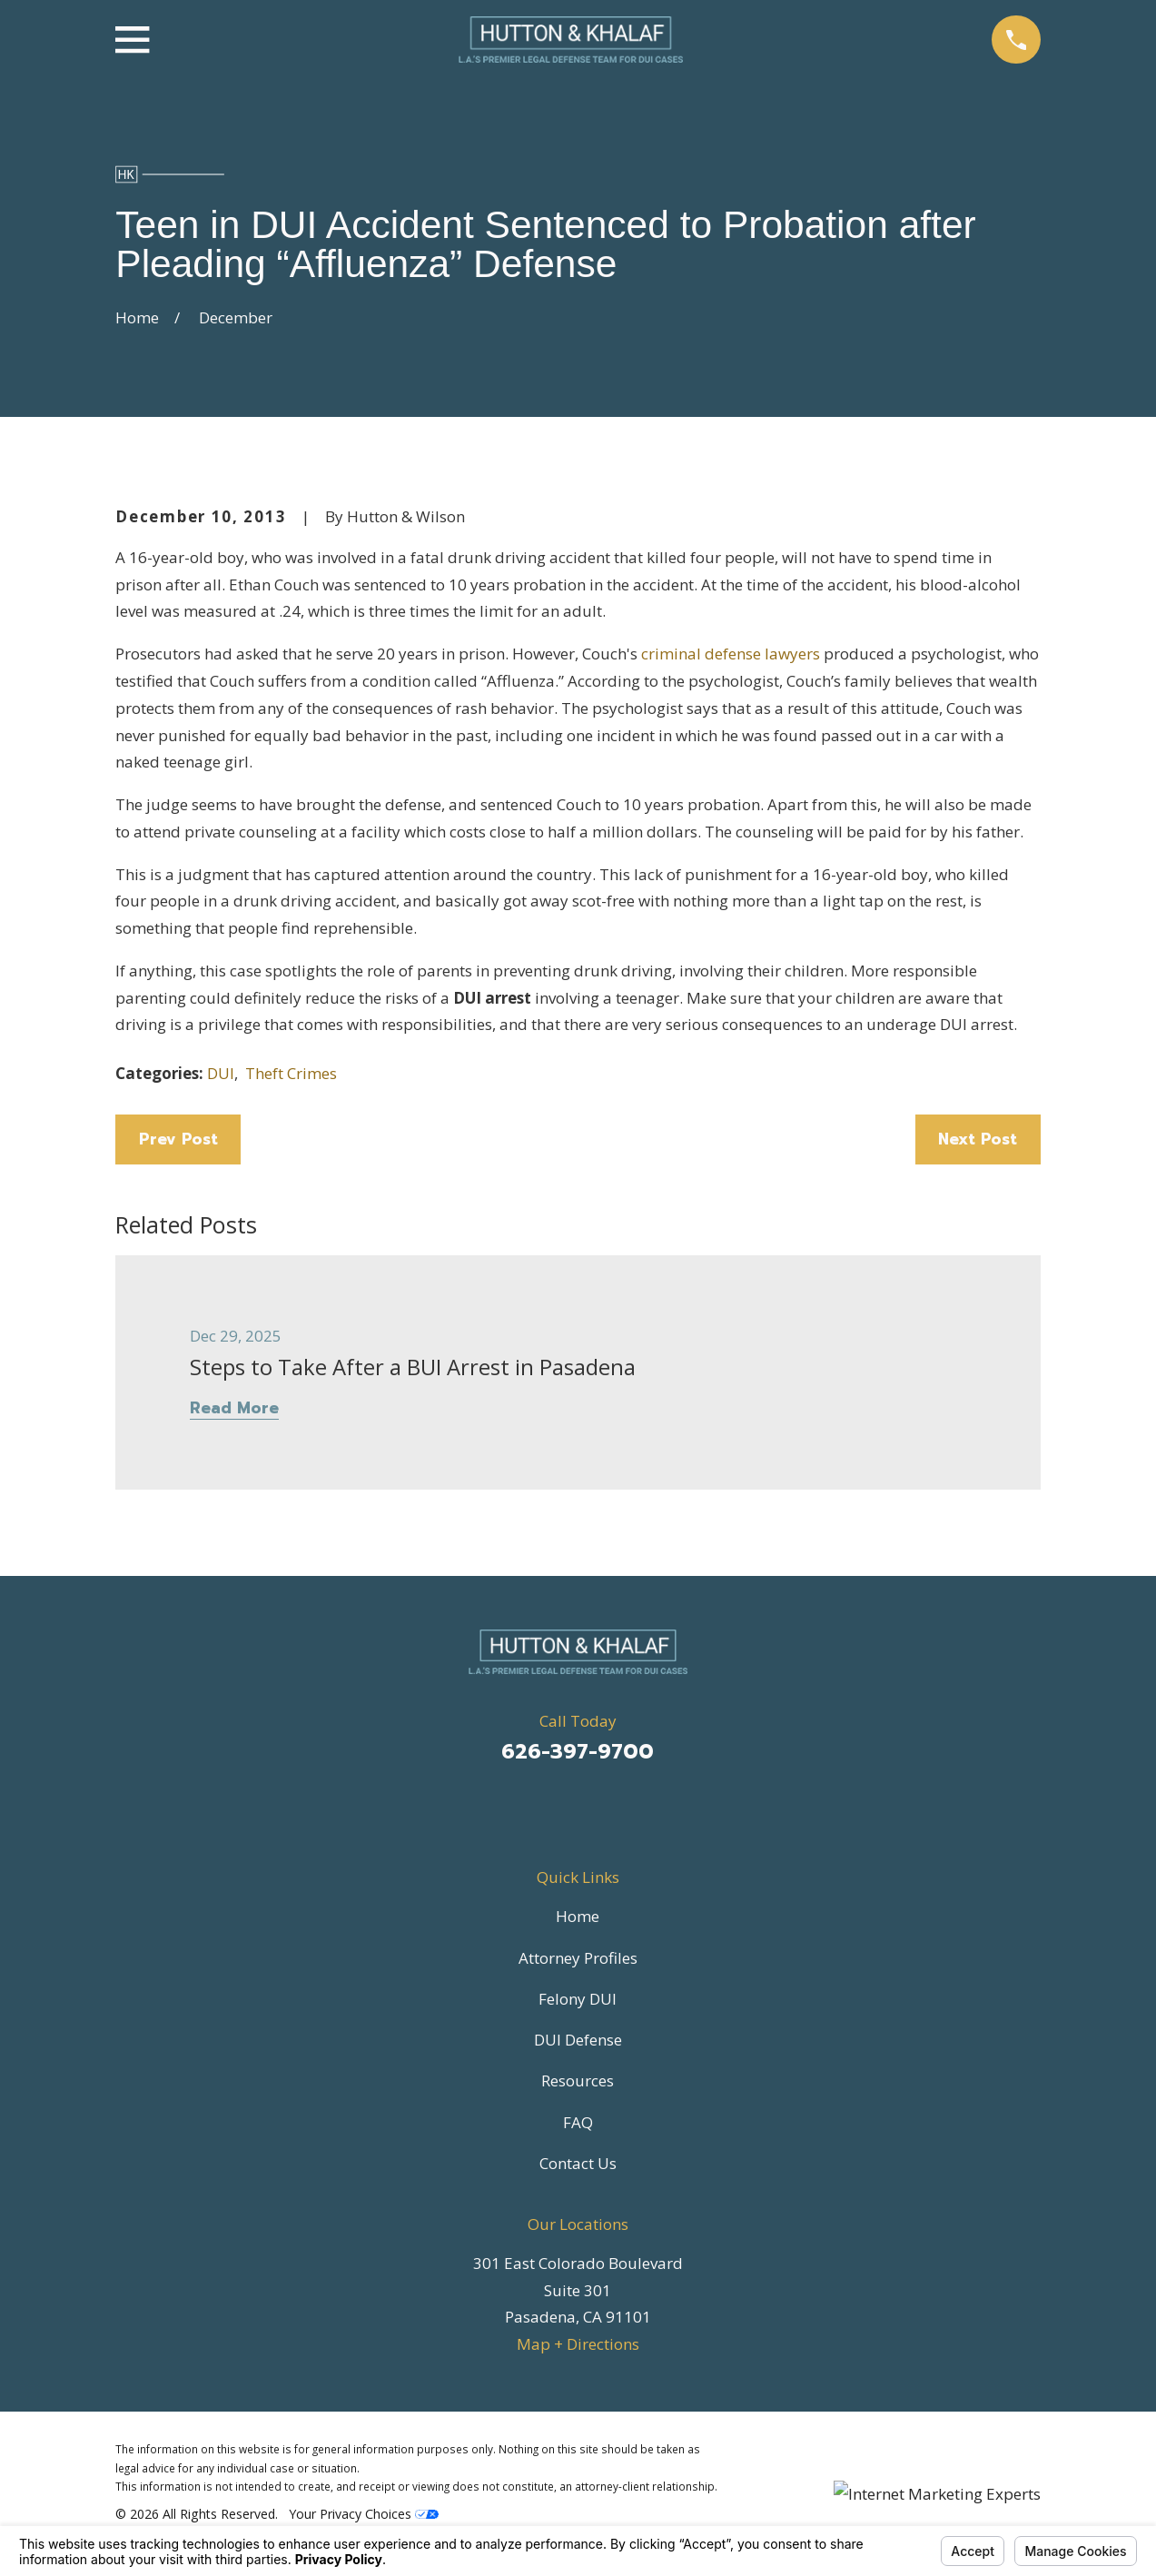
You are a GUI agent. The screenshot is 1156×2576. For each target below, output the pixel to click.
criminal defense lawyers (730, 653)
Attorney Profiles (578, 1957)
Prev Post (178, 1139)
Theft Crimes (291, 1073)
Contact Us (578, 2163)
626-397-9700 (577, 1752)
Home (577, 1916)
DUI (220, 1073)
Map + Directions (578, 2343)
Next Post (977, 1139)
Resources (577, 2080)
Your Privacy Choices (364, 2513)
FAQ (578, 2122)
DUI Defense (578, 2039)
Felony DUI (577, 1998)
